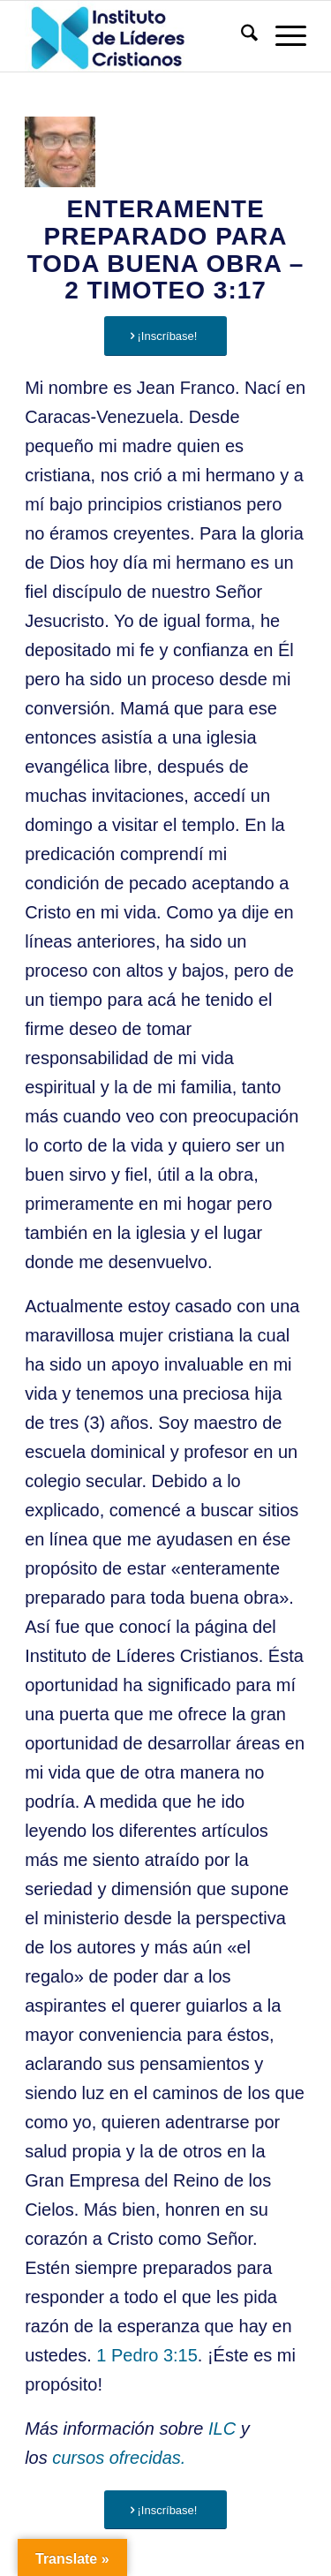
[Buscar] (240, 36)
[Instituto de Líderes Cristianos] (137, 36)
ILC (222, 2428)
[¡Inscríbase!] (165, 336)
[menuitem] (240, 36)
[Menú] (282, 36)
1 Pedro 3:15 (147, 2355)
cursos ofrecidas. (118, 2457)
